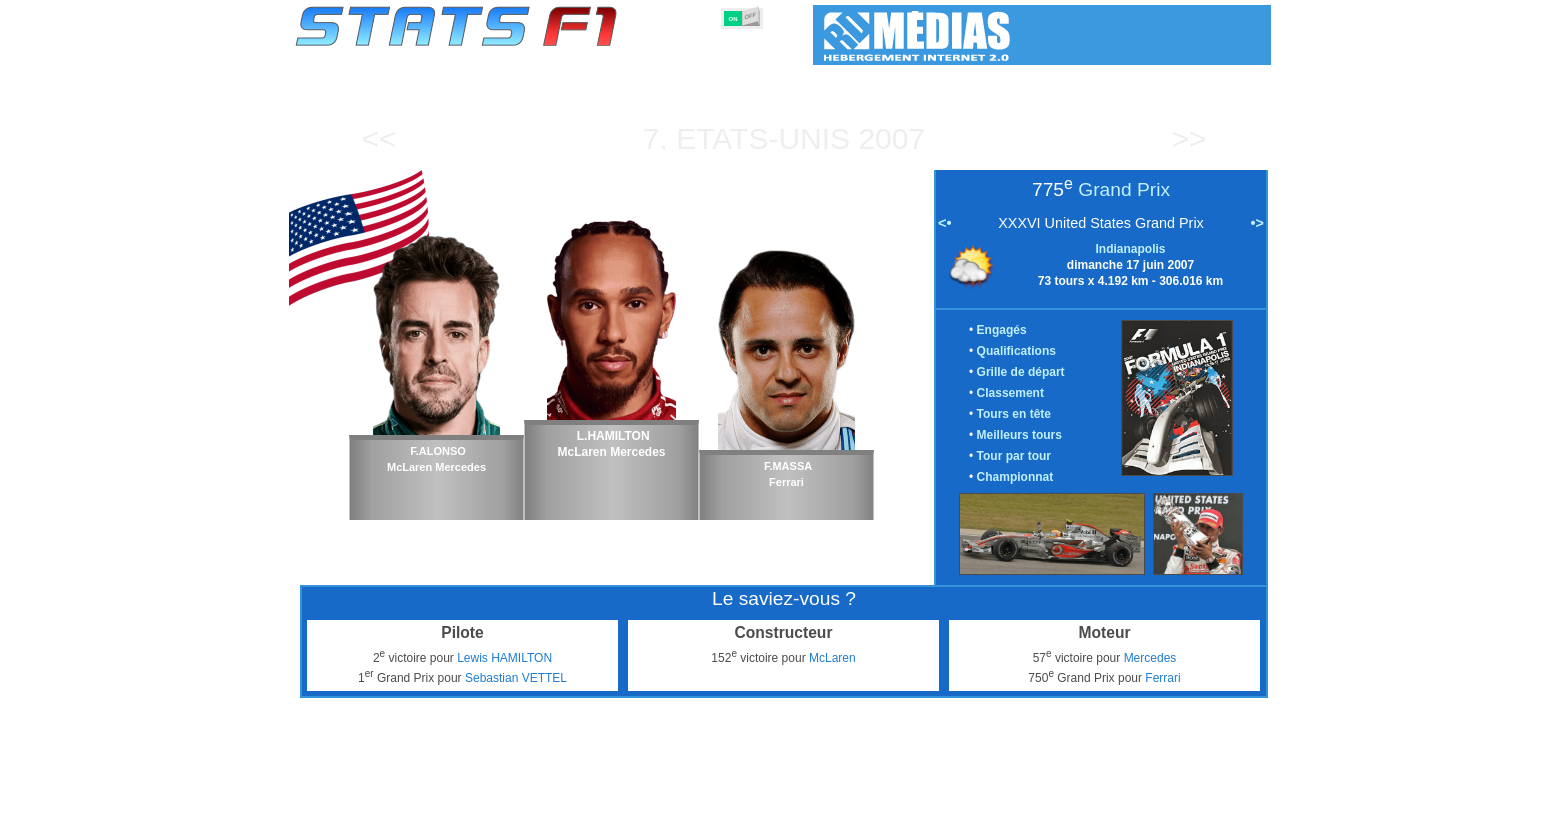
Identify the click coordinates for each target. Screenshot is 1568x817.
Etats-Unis (763, 138)
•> (1257, 223)
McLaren (832, 658)
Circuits (951, 798)
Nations (886, 798)
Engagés (1002, 330)
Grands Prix (521, 798)
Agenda (1017, 798)
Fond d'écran (1149, 798)
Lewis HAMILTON (504, 658)
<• (944, 223)
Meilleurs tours (1019, 435)
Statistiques (365, 798)
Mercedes (1150, 658)
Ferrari (1162, 678)
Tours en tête (1014, 414)
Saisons (443, 798)
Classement (1010, 393)
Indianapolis (1130, 249)
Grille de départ (1021, 372)
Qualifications (1016, 351)
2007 (891, 138)
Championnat (1015, 477)
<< (378, 138)
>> (1188, 138)
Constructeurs (677, 798)
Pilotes (595, 798)
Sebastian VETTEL (516, 678)
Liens (1075, 798)
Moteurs (762, 798)
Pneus (825, 798)
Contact (1230, 798)
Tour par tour (1014, 456)
